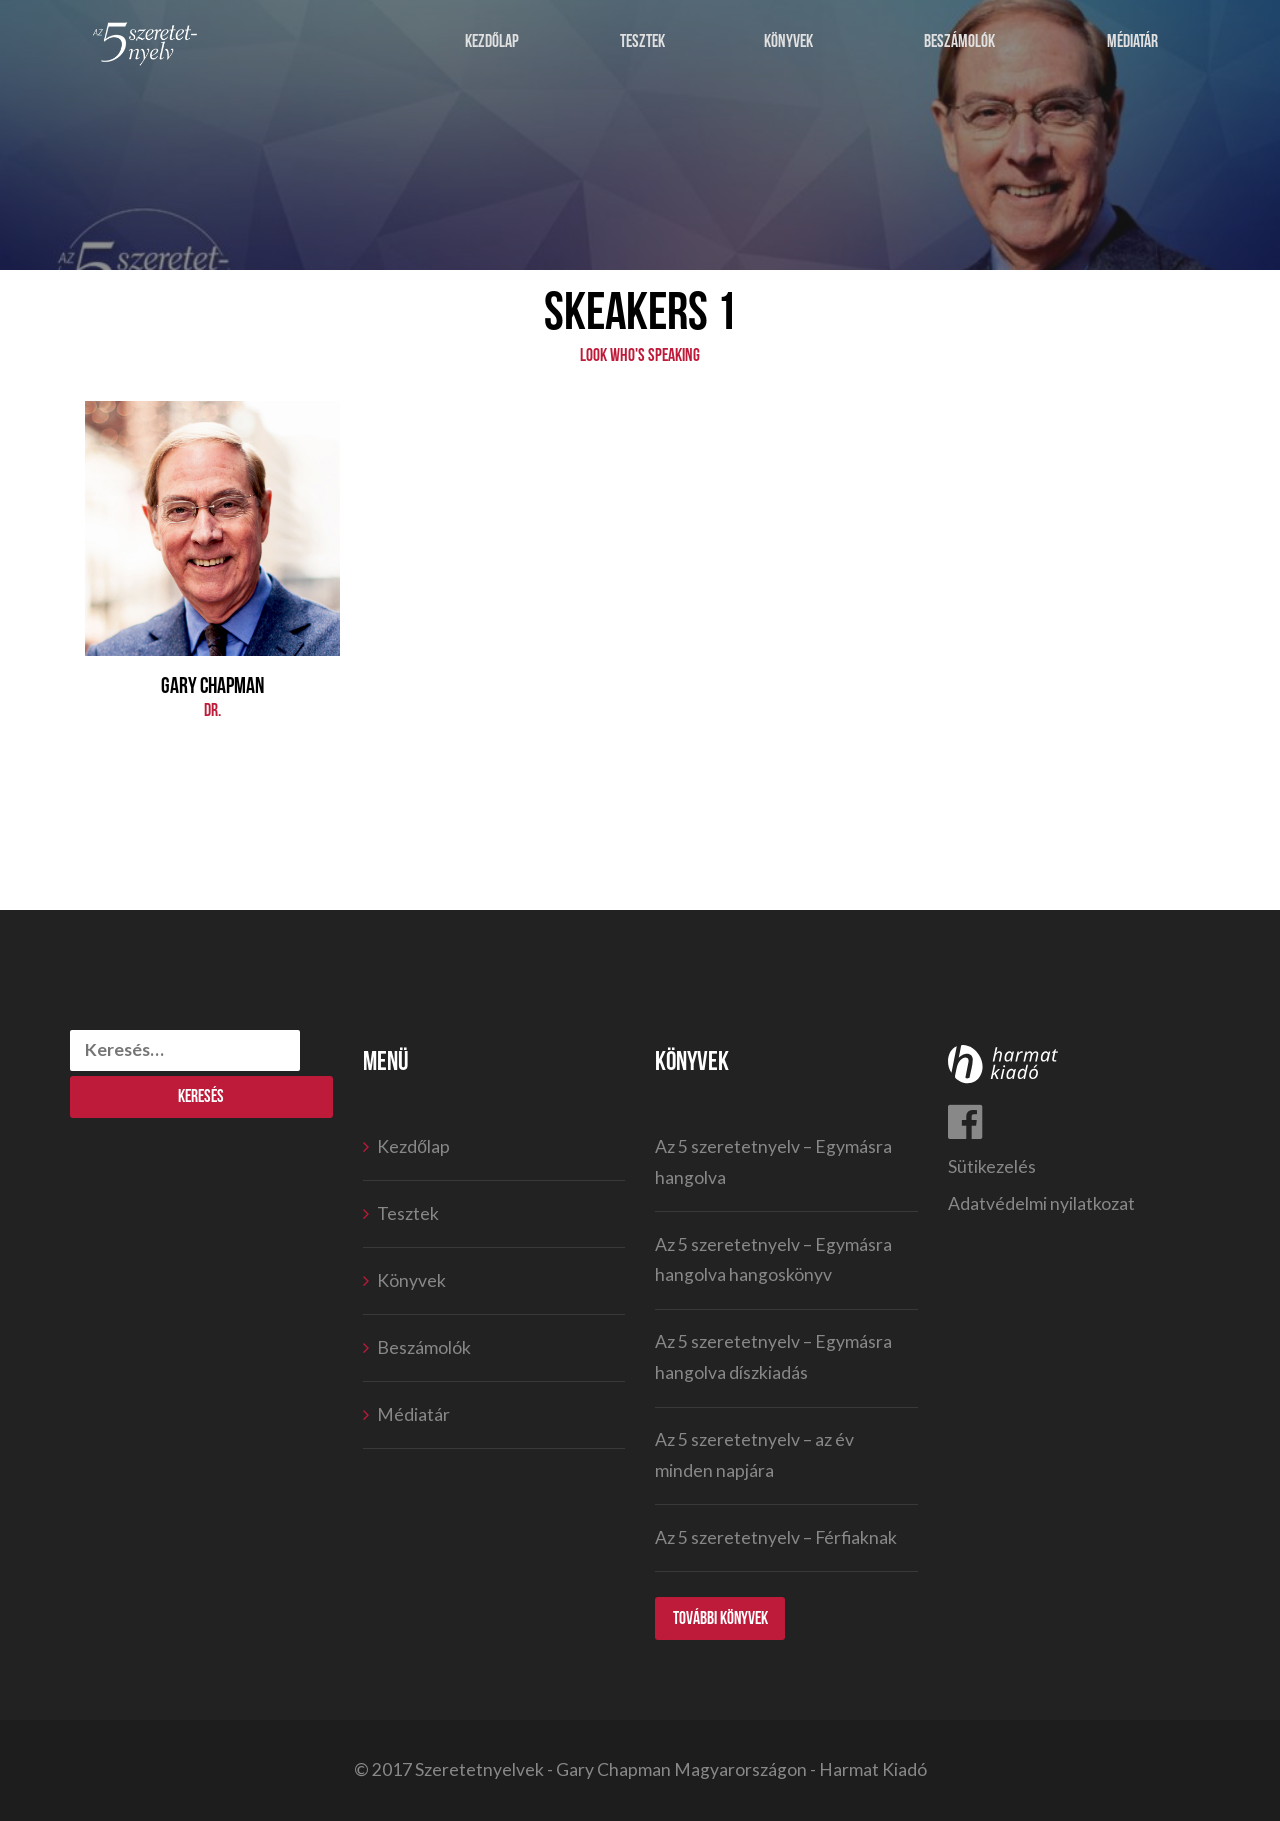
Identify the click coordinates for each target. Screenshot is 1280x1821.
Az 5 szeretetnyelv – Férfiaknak (776, 1537)
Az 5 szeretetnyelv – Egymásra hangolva (773, 1162)
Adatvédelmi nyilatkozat (1041, 1203)
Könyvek (788, 42)
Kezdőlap (492, 42)
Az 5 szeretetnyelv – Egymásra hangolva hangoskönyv (773, 1260)
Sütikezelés (992, 1166)
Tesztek (642, 42)
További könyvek (721, 1618)
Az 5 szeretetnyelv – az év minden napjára (754, 1455)
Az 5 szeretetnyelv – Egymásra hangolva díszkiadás (773, 1357)
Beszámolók (959, 42)
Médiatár (1133, 42)
